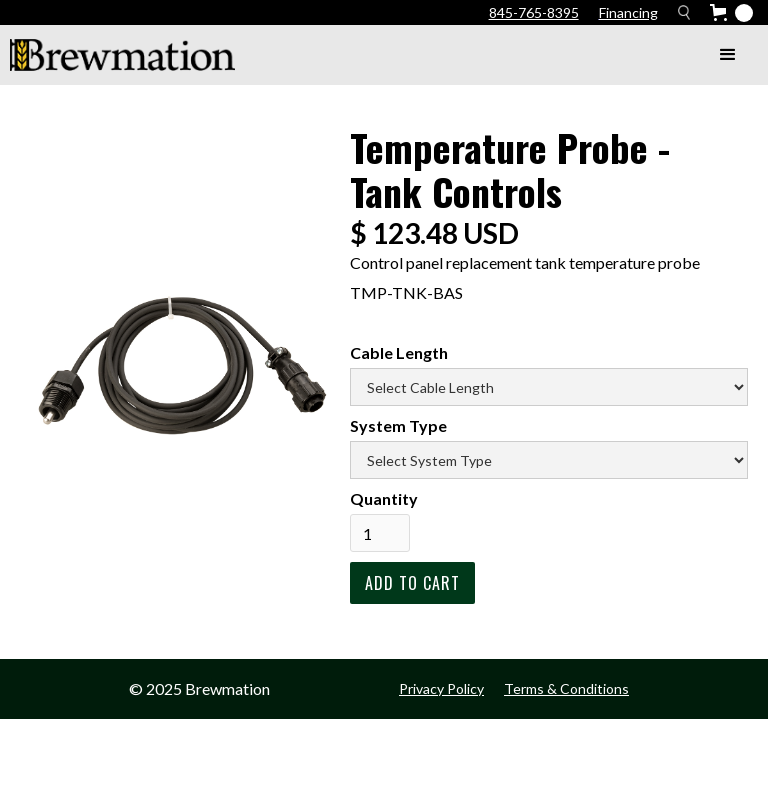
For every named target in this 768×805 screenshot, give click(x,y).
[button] (728, 55)
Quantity (384, 498)
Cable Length (399, 352)
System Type (398, 425)
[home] (122, 55)
